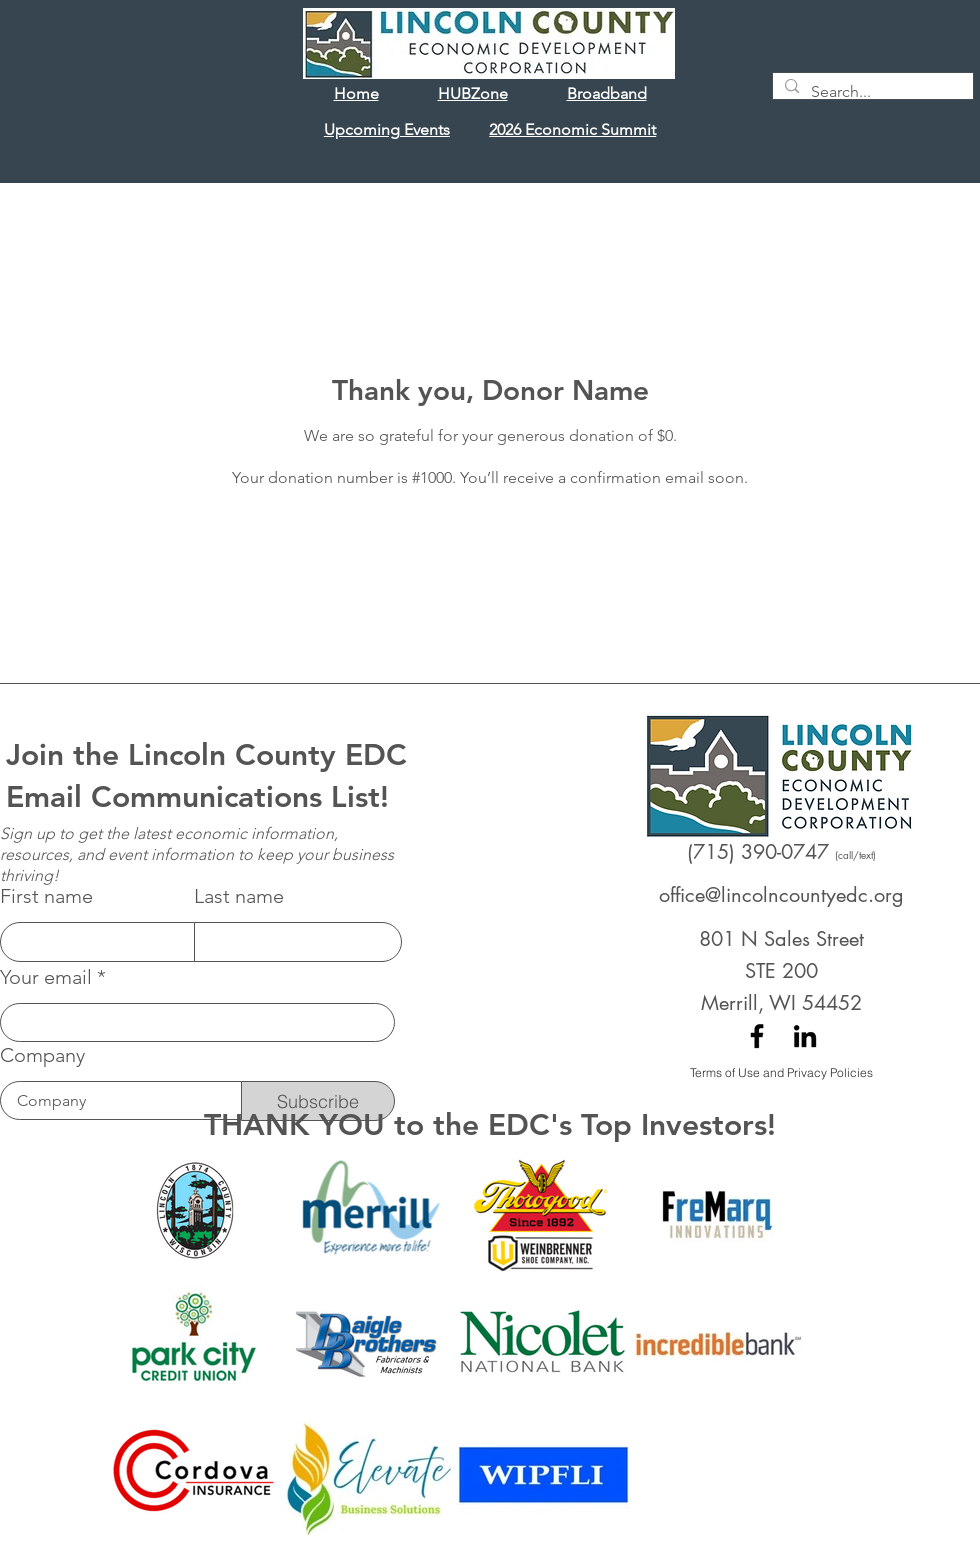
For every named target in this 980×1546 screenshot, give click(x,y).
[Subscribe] (318, 1101)
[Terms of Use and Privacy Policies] (781, 1072)
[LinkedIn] (805, 1036)
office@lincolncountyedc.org (781, 895)
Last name (239, 896)
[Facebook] (757, 1036)
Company (42, 1055)
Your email (46, 977)
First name (46, 896)
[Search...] (871, 92)
